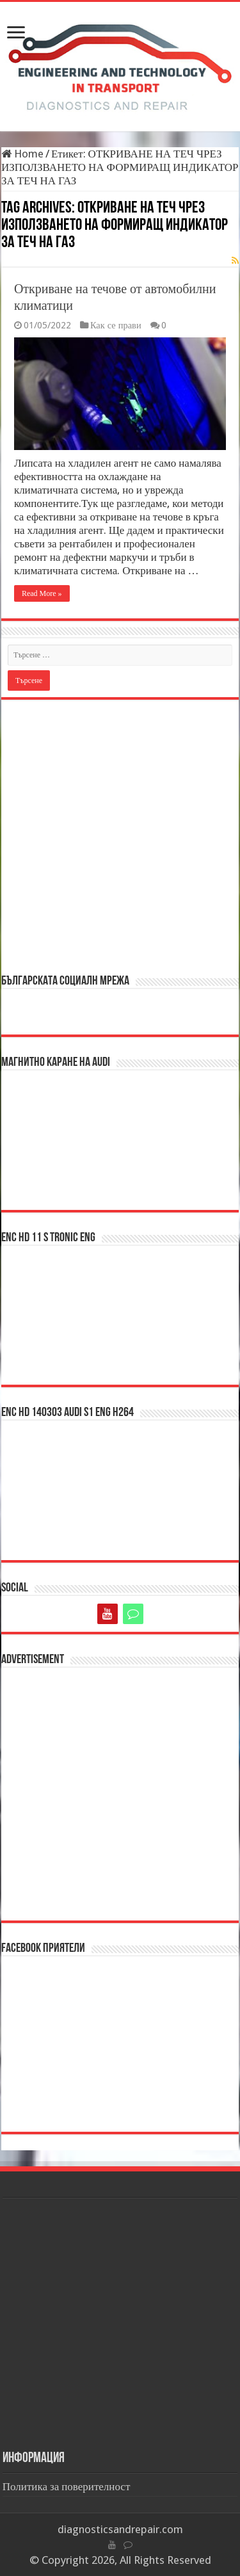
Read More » (42, 593)
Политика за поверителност (67, 2486)
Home (22, 153)
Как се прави (115, 325)
